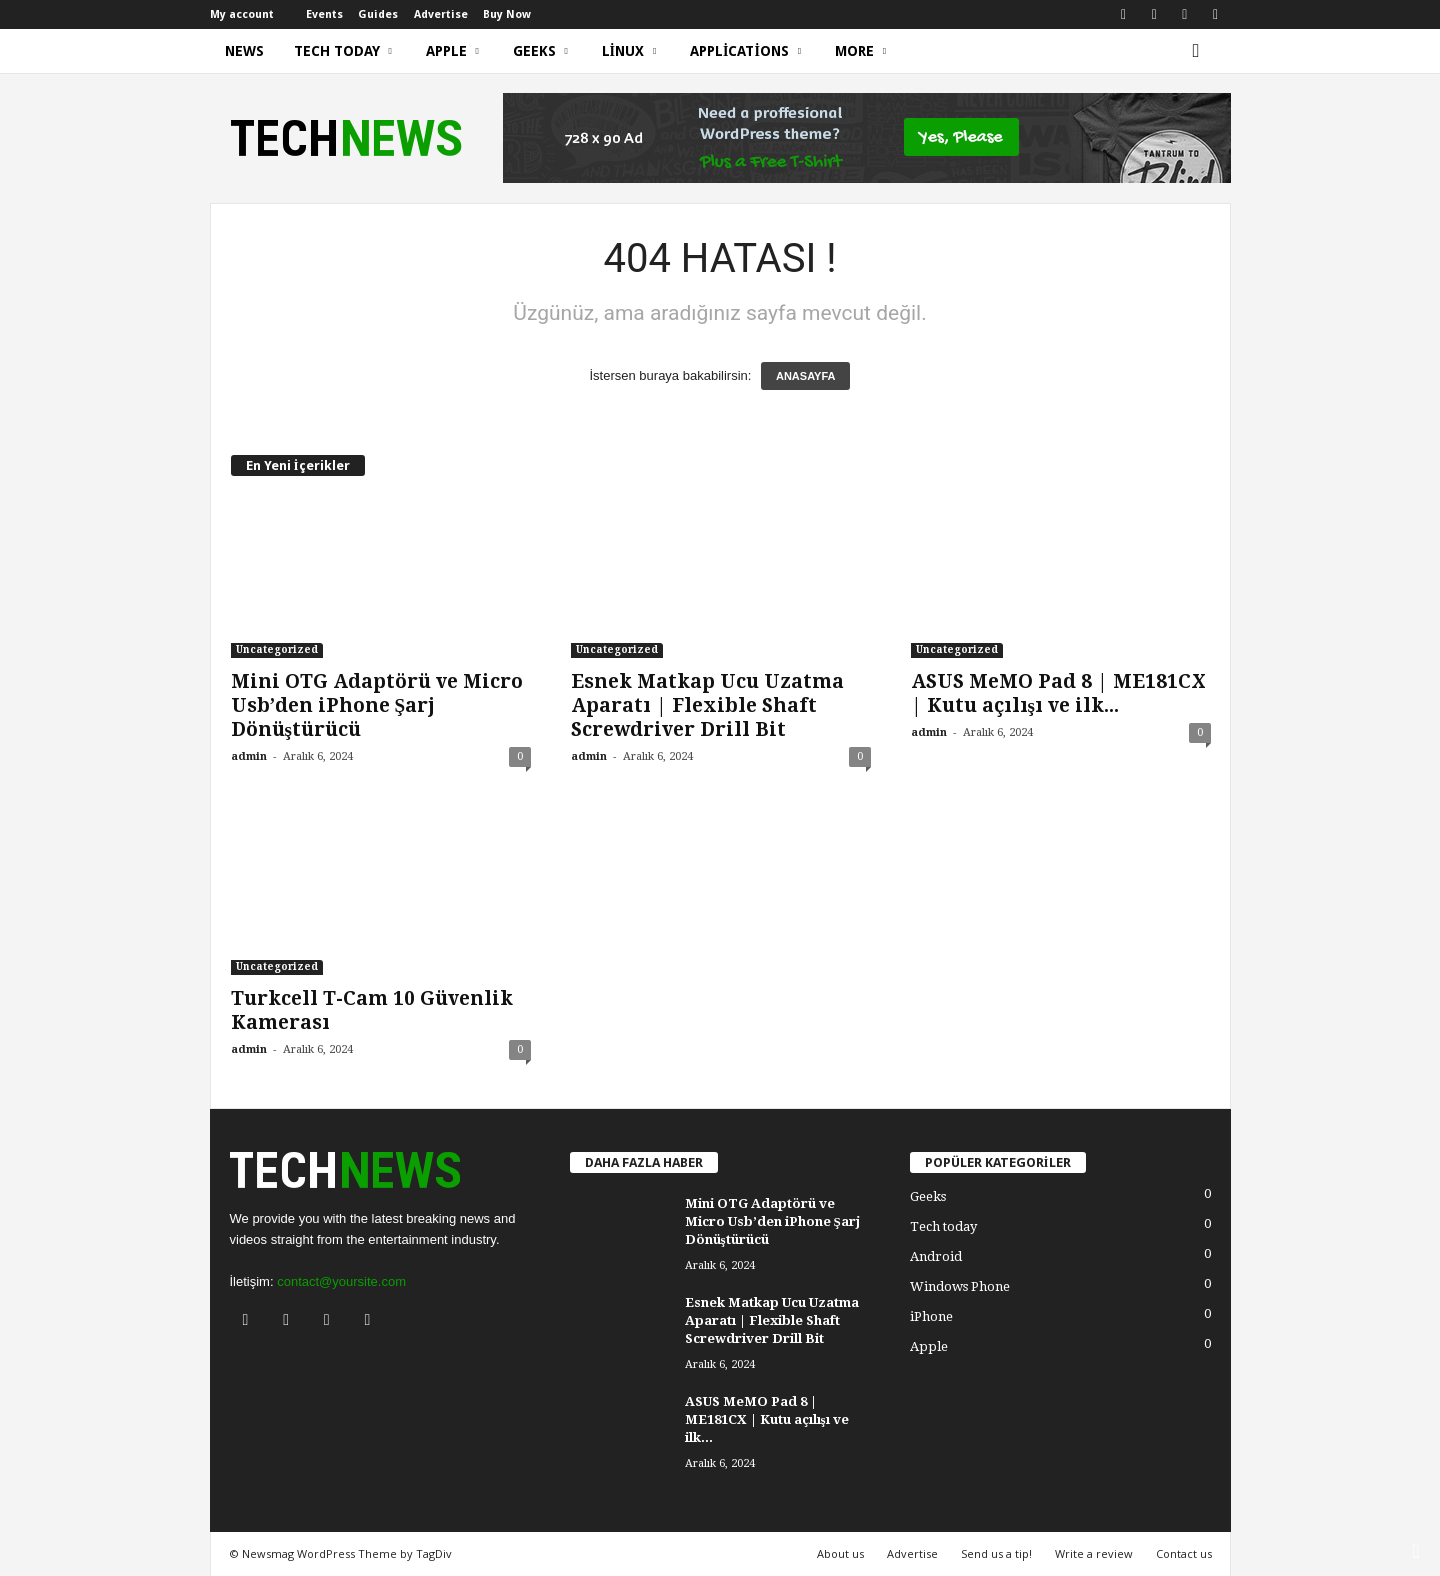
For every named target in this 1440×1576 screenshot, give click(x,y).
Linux (629, 51)
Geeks (540, 51)
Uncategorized (277, 649)
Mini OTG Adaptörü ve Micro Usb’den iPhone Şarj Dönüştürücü (377, 705)
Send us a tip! (996, 1553)
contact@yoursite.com (341, 1281)
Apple (452, 51)
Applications (745, 51)
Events (324, 14)
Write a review (1094, 1553)
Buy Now (507, 14)
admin (249, 756)
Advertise (441, 14)
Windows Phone (960, 1286)
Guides (378, 14)
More (860, 51)
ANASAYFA (806, 376)
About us (840, 1553)
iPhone (931, 1316)
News (244, 51)
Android (936, 1256)
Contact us (1184, 1553)
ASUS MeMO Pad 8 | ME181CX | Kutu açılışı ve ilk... (1058, 693)
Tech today (343, 51)
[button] (1201, 51)
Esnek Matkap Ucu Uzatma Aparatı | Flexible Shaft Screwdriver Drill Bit (707, 705)
